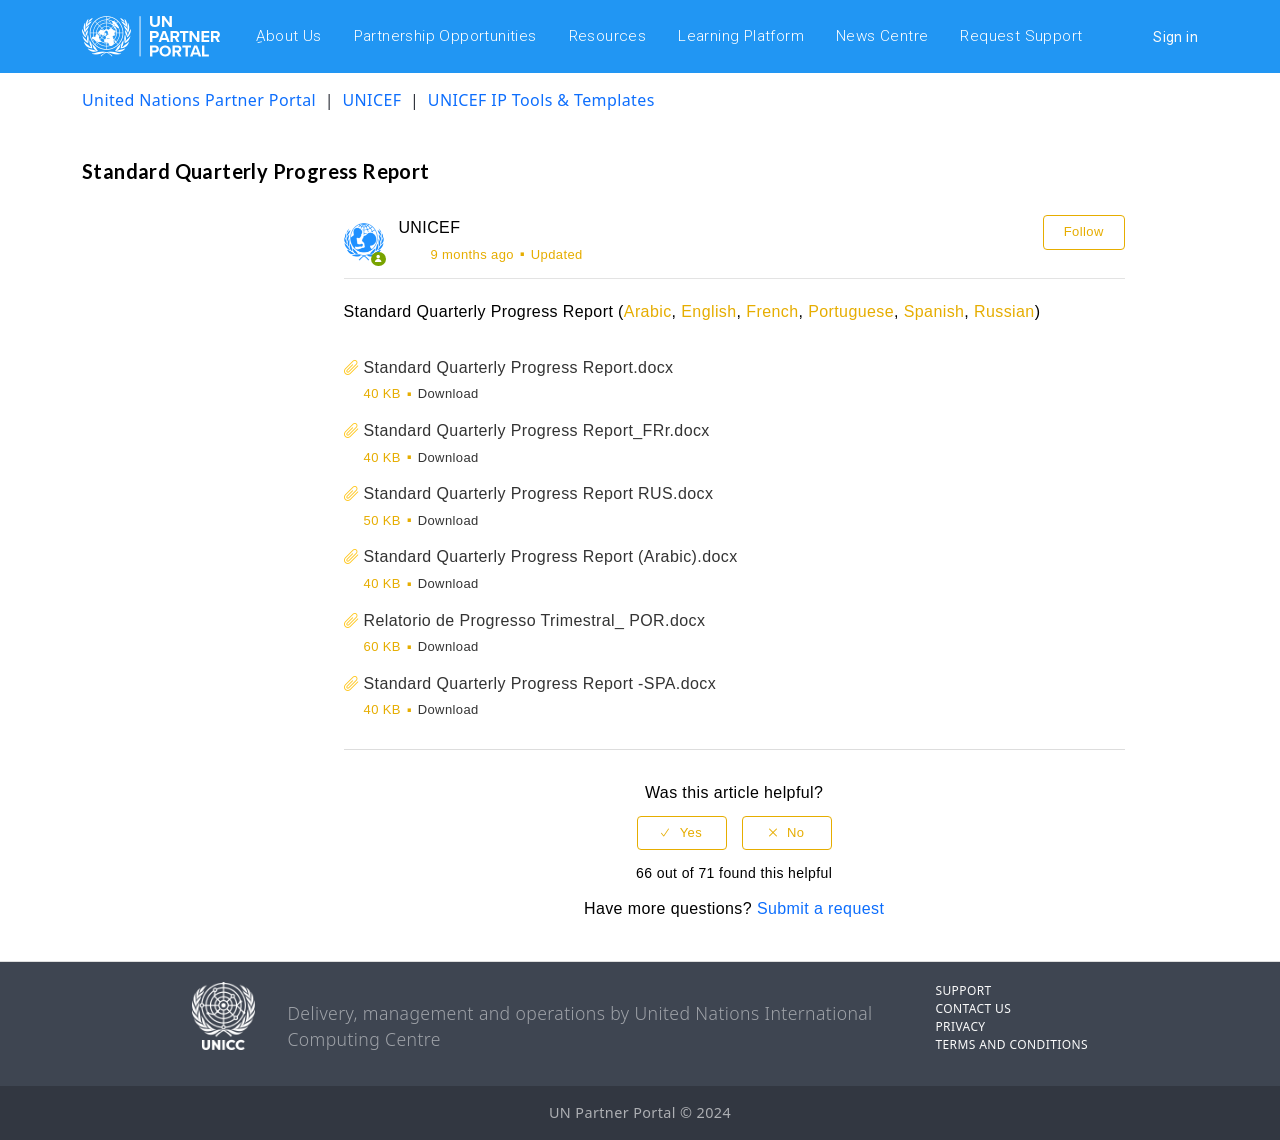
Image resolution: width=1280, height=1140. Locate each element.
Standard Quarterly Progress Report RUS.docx (539, 493)
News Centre (882, 36)
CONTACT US (973, 1008)
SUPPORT (963, 990)
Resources (608, 36)
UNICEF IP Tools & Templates (541, 100)
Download (448, 393)
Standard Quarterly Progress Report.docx (519, 367)
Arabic (648, 311)
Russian (1004, 311)
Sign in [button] (1175, 37)
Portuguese (851, 311)
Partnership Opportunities (445, 36)
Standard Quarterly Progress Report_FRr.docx (537, 430)
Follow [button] (1084, 231)
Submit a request (820, 908)
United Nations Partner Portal (199, 100)
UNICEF (371, 100)
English (708, 311)
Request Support (1021, 36)
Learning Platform (741, 36)
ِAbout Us (289, 36)
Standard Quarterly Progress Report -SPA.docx (540, 683)
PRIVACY (960, 1026)
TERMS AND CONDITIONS (1011, 1044)
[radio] (682, 833)
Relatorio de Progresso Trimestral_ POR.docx (535, 620)
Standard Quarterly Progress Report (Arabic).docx (551, 556)
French (772, 311)
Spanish (934, 311)
